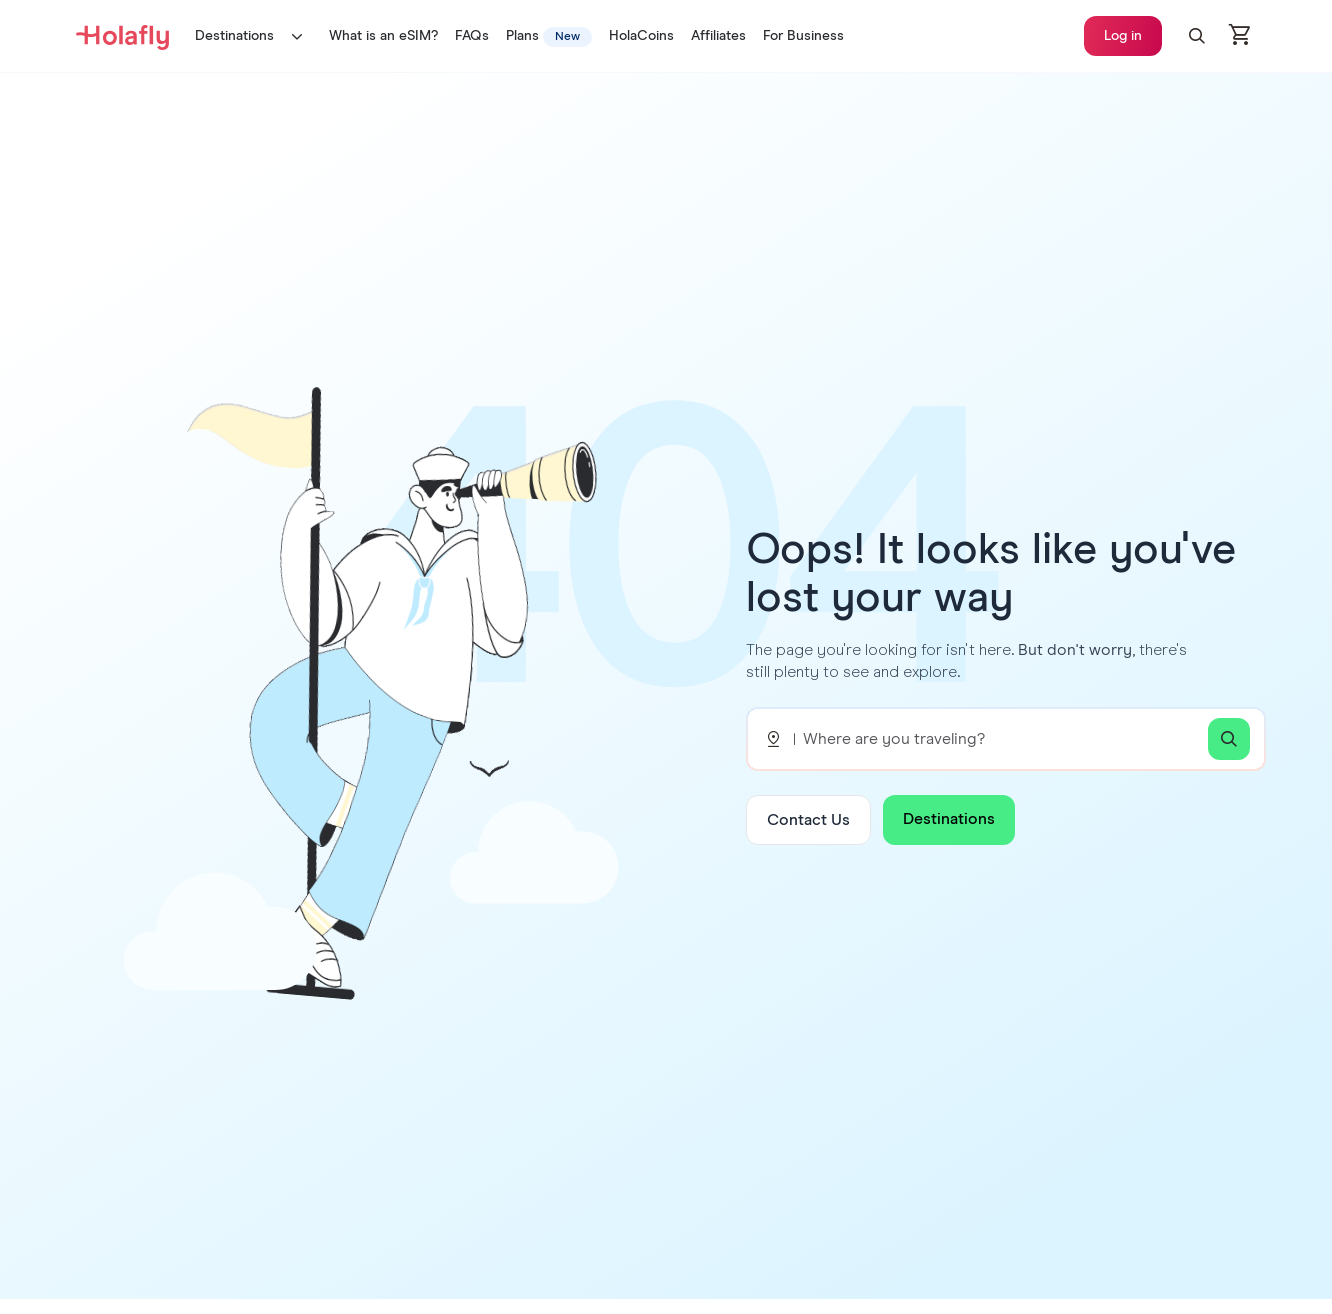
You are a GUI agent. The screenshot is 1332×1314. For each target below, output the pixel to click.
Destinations (253, 36)
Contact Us (808, 820)
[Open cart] (1241, 36)
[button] (1197, 36)
